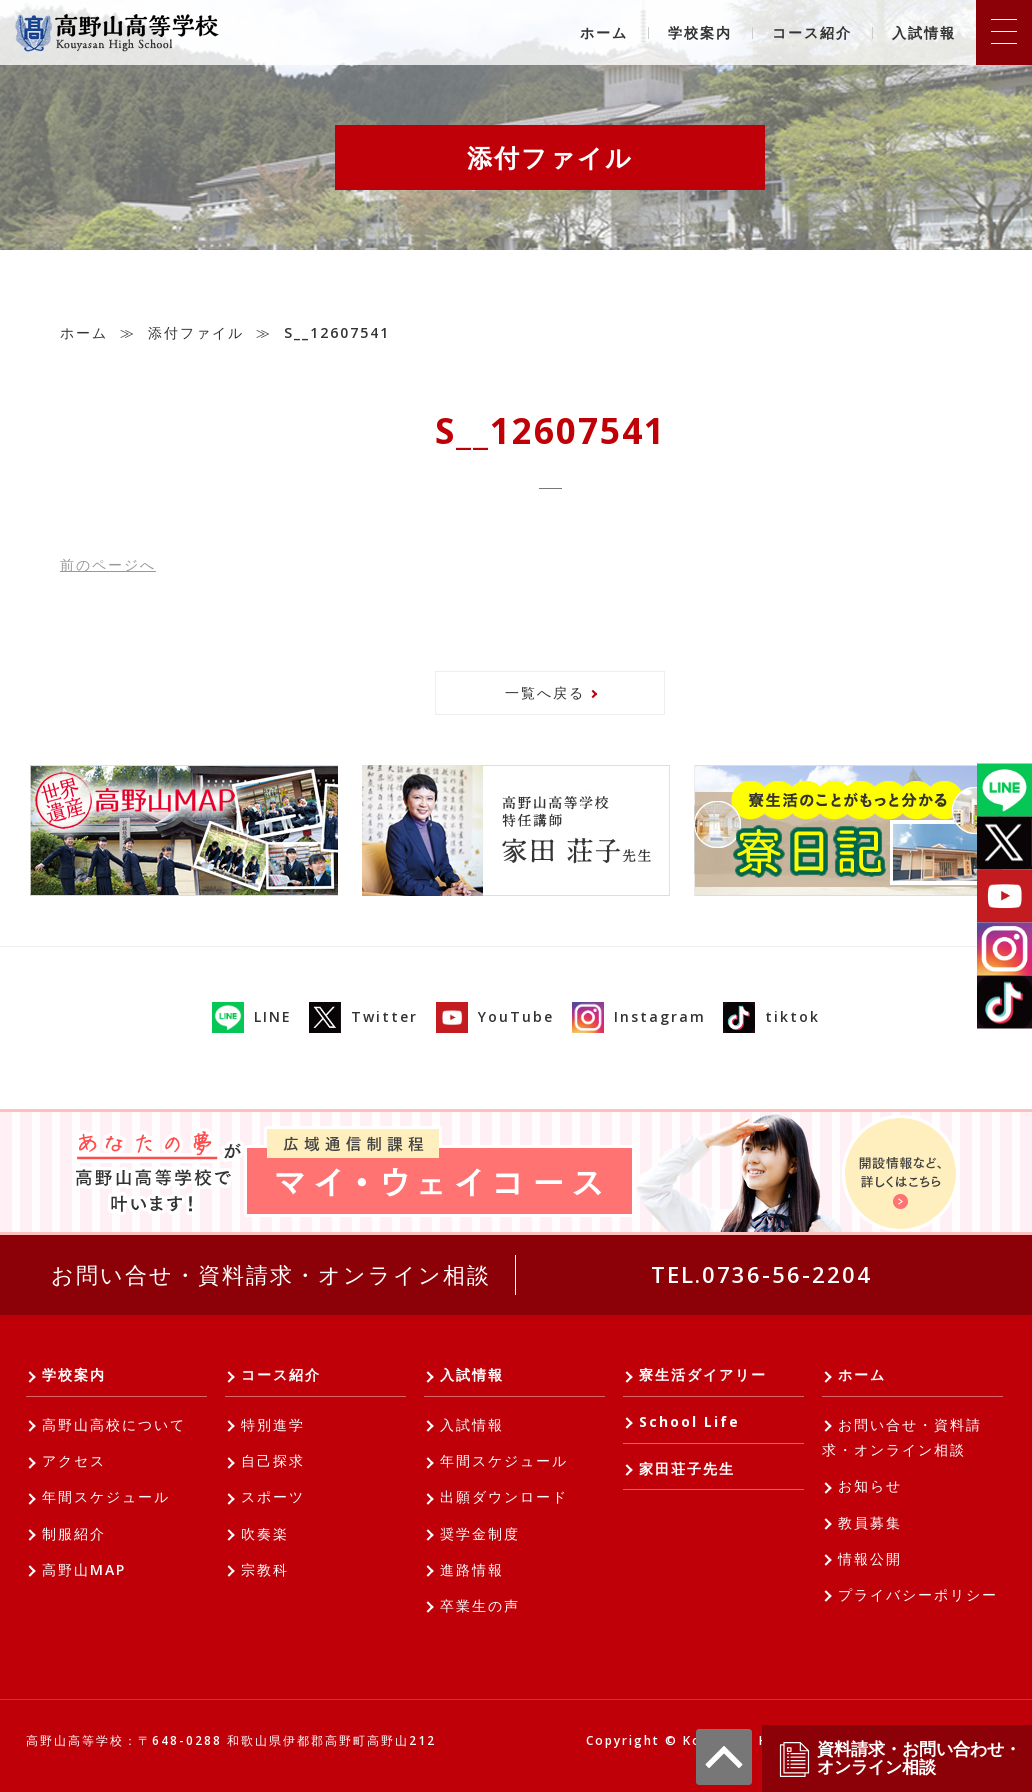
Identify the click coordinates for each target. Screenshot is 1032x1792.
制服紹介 (74, 1533)
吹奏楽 (265, 1533)
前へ (108, 564)
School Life (689, 1421)
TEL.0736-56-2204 (761, 1274)
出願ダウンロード (504, 1496)
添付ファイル (196, 332)
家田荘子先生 (687, 1468)
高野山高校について (114, 1424)
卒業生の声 (480, 1605)
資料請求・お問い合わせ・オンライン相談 (899, 1758)
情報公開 (870, 1558)
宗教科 (265, 1569)
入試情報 (924, 32)
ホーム (604, 32)
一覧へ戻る (545, 692)
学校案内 (700, 32)
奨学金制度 (480, 1533)
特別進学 (273, 1424)
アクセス (74, 1460)
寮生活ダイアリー (703, 1374)
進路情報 (472, 1569)
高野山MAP (84, 1569)
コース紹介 (812, 32)
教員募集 (870, 1522)
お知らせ (870, 1485)
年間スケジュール (106, 1496)
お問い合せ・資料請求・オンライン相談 (271, 1274)
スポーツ (273, 1496)
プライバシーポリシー (918, 1594)
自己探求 (273, 1460)
